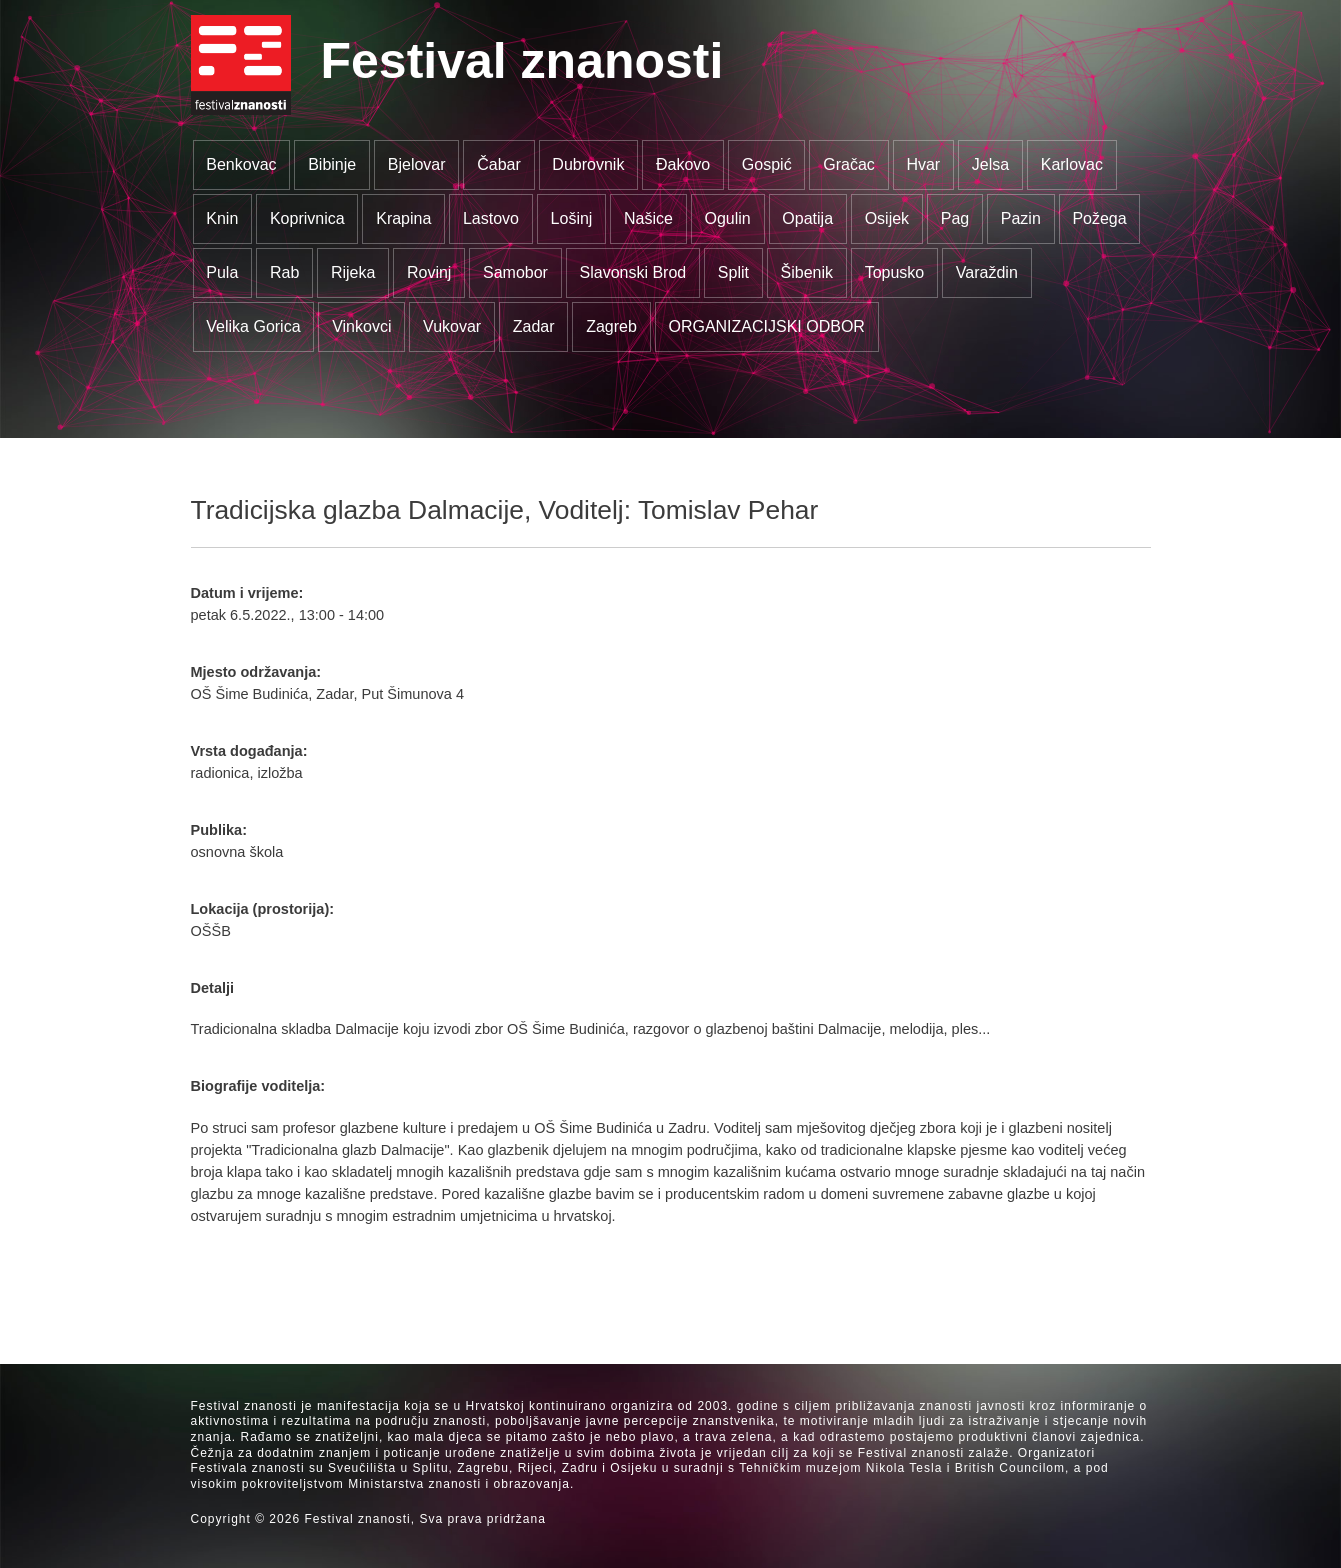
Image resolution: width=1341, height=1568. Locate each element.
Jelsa (990, 164)
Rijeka (353, 272)
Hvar (923, 164)
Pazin (1021, 218)
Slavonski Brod (633, 272)
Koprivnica (307, 218)
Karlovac (1072, 164)
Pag (955, 218)
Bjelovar (417, 164)
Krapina (403, 218)
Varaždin (987, 272)
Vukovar (452, 326)
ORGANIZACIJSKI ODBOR (766, 326)
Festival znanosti (522, 61)
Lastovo (491, 218)
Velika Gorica (253, 326)
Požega (1099, 218)
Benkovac (241, 164)
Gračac (849, 164)
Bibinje (332, 164)
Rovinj (429, 272)
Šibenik (807, 272)
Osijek (887, 218)
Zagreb (611, 326)
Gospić (767, 164)
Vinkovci (361, 326)
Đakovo (683, 164)
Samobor (515, 272)
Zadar (534, 326)
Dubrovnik (588, 164)
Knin (222, 218)
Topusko (895, 272)
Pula (222, 272)
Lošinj (572, 218)
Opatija (807, 218)
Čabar (499, 164)
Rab (284, 272)
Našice (648, 218)
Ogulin (728, 218)
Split (733, 272)
